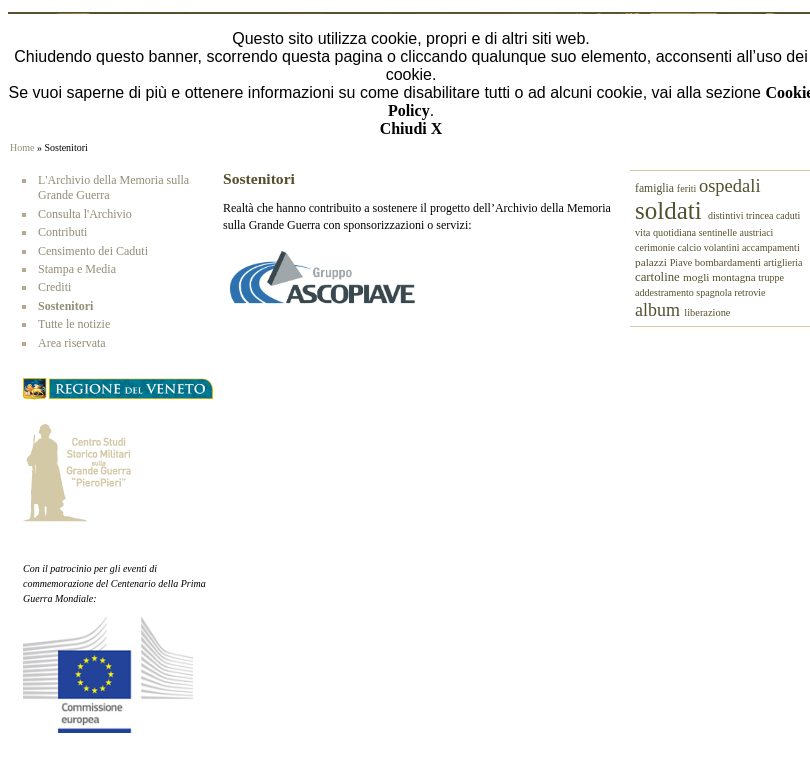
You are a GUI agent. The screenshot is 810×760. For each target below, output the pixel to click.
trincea (761, 215)
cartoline (659, 277)
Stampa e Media (77, 269)
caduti (788, 215)
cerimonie (656, 247)
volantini (723, 247)
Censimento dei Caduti (93, 251)
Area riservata (72, 343)
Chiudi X (411, 128)
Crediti (54, 287)
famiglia (656, 188)
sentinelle (719, 232)
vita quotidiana (667, 232)
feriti (688, 188)
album (659, 310)
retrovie (749, 292)
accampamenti (771, 247)
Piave (682, 262)
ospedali (730, 186)
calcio (690, 247)
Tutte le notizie (74, 324)
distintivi (727, 215)
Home (22, 147)
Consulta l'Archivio (85, 214)
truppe (771, 277)
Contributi (62, 232)
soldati (671, 210)
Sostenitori (65, 306)
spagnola (715, 292)
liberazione (707, 312)
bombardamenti (729, 262)
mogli (697, 277)
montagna (735, 277)
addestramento (665, 292)
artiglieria (783, 262)
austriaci (757, 232)
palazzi (652, 262)
